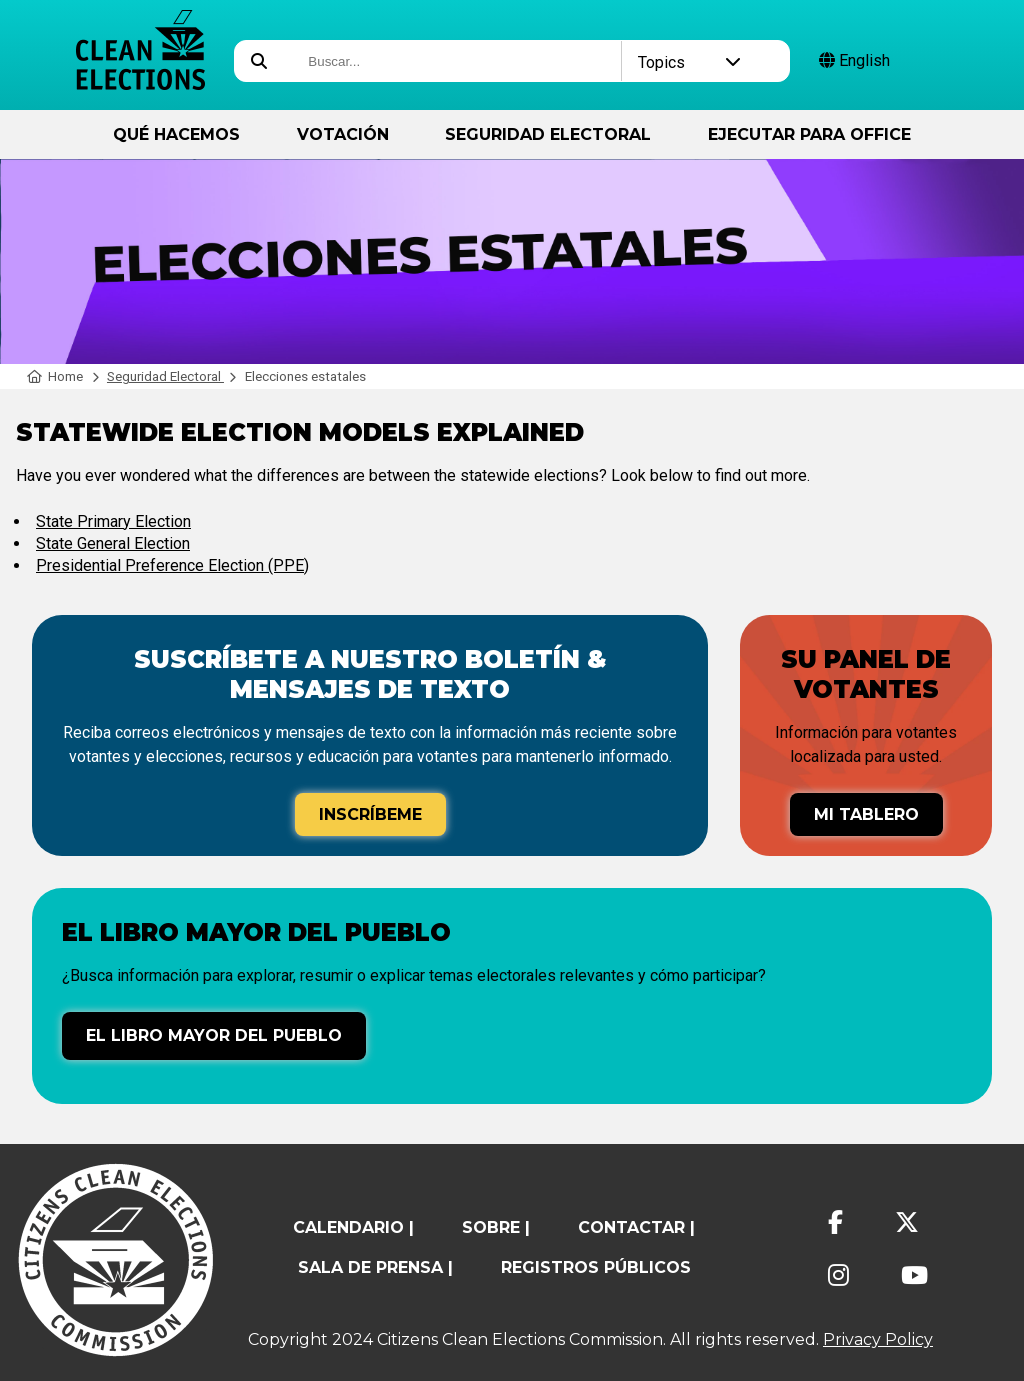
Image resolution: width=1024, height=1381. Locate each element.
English (854, 60)
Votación (343, 134)
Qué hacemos (176, 134)
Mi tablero (866, 814)
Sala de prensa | (375, 1267)
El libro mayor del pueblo (214, 1035)
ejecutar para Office (809, 134)
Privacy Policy (878, 1339)
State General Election (113, 543)
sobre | (496, 1227)
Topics (689, 62)
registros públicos (596, 1267)
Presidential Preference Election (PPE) (172, 565)
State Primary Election (113, 521)
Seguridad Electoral (548, 134)
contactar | (636, 1227)
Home (55, 376)
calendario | (353, 1227)
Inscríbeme (370, 814)
